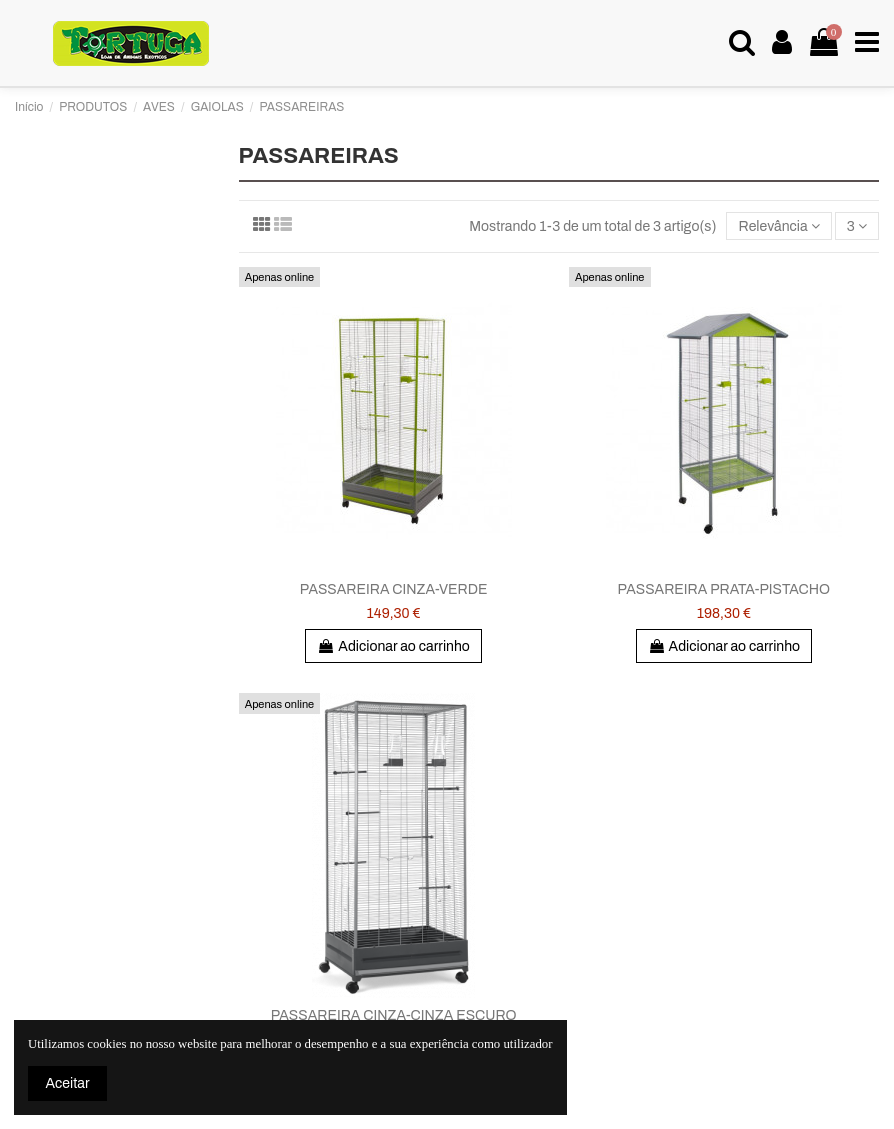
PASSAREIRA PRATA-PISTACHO (724, 589)
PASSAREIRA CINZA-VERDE (394, 589)
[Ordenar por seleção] (778, 226)
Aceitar (68, 1083)
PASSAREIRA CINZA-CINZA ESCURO (394, 1015)
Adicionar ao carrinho (393, 646)
